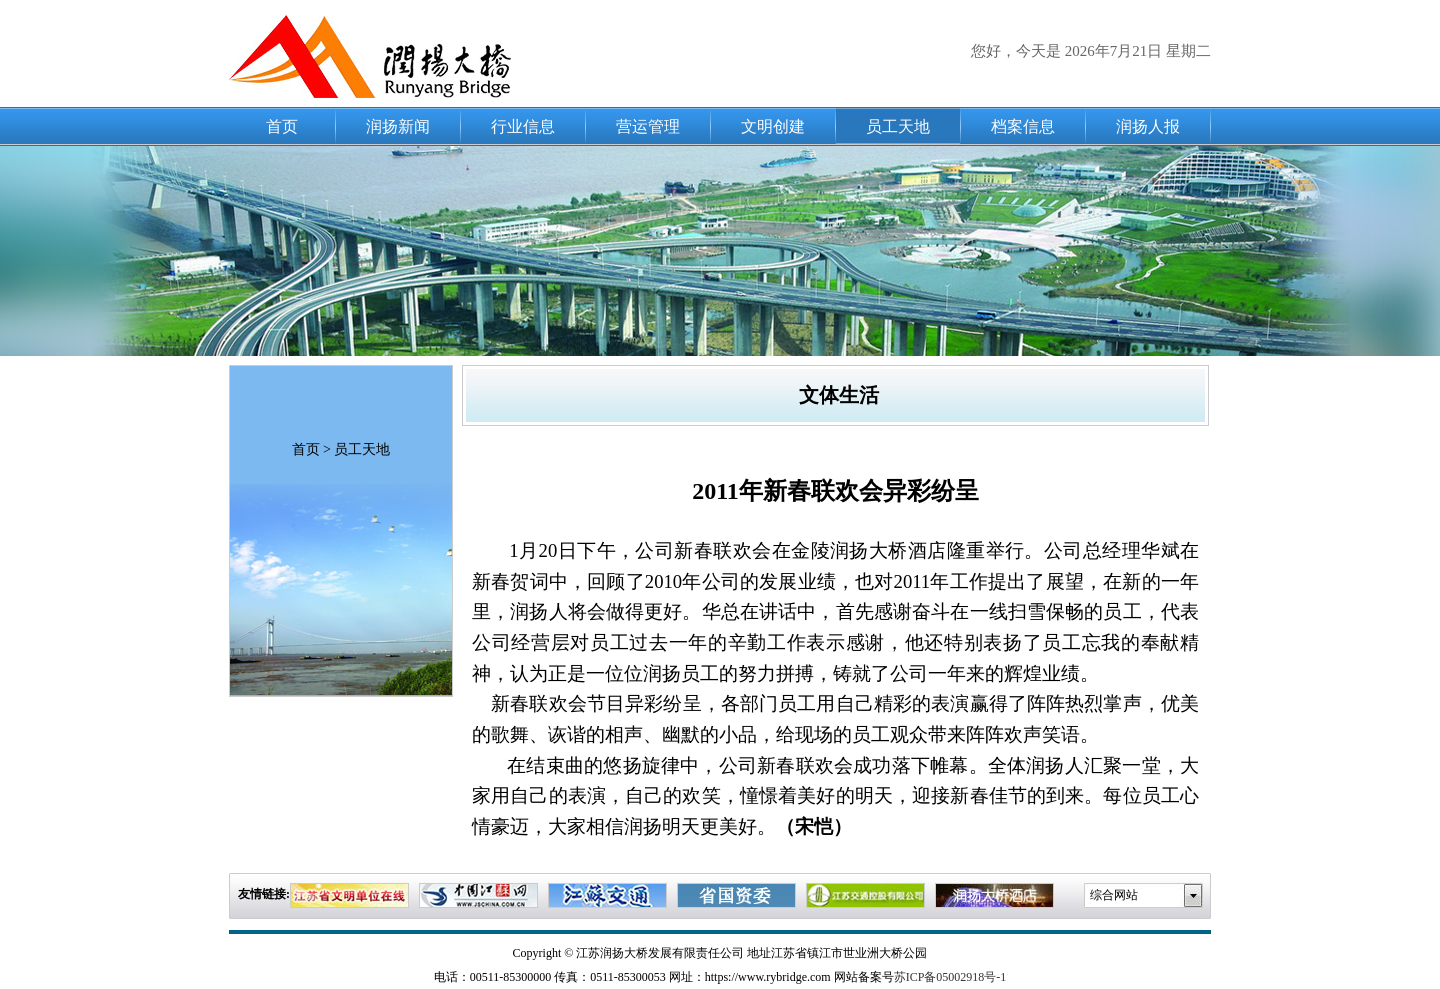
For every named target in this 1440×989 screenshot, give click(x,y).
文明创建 (773, 126)
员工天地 (898, 126)
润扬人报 (1148, 126)
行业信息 (523, 126)
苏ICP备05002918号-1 (950, 977)
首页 (282, 126)
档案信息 (1023, 126)
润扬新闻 (398, 126)
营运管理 (648, 126)
